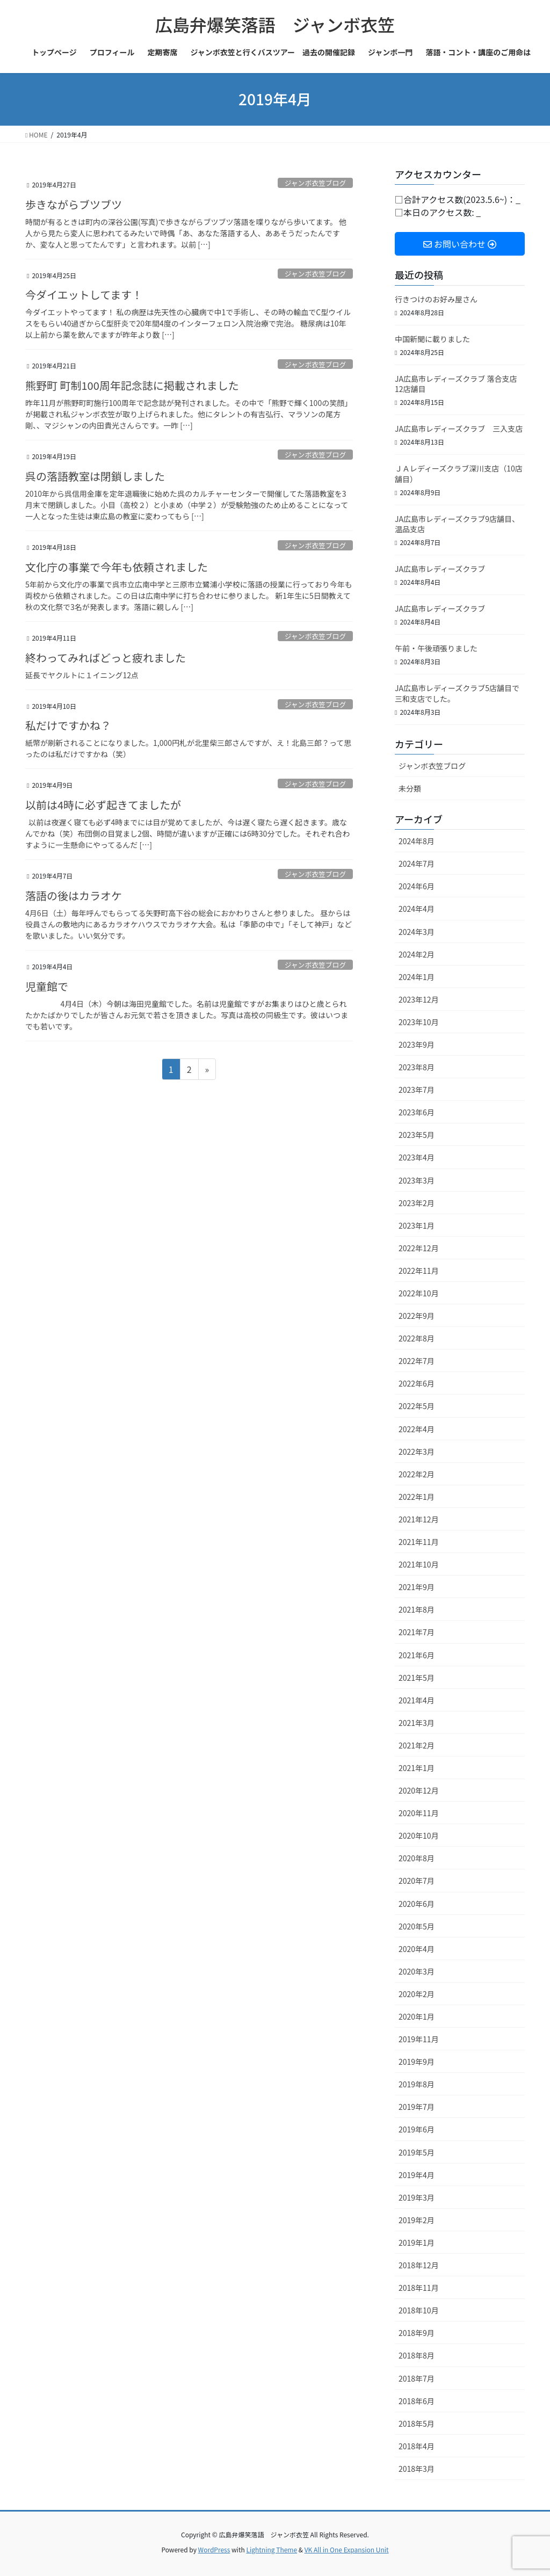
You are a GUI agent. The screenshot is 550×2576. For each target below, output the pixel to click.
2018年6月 (417, 2401)
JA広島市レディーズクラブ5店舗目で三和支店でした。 (457, 693)
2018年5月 (417, 2423)
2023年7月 (417, 1089)
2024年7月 (417, 863)
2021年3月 (417, 1722)
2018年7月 (417, 2378)
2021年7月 (417, 1632)
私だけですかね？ (68, 725)
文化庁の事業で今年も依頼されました (116, 567)
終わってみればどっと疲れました (105, 657)
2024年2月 (417, 954)
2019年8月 (417, 2084)
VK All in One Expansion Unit (347, 2549)
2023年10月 (419, 1022)
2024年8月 (417, 841)
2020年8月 (417, 1858)
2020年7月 (417, 1880)
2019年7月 (417, 2106)
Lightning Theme (271, 2549)
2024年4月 (417, 908)
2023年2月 (417, 1203)
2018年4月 (417, 2446)
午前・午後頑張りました (436, 648)
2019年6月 (417, 2129)
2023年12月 (419, 999)
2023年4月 (417, 1157)
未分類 (410, 788)
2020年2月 (417, 1994)
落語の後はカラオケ (73, 895)
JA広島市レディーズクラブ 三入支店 (459, 428)
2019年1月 (417, 2242)
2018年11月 (419, 2287)
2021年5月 (417, 1677)
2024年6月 (417, 886)
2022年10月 (419, 1293)
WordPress (214, 2549)
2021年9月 (417, 1586)
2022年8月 (417, 1338)
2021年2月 (417, 1745)
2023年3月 (417, 1180)
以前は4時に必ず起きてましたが (103, 804)
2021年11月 (419, 1541)
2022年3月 (417, 1451)
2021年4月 (417, 1700)
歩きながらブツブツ (73, 204)
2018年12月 (419, 2265)
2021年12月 (419, 1519)
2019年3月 (417, 2197)
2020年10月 (419, 1835)
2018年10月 (419, 2310)
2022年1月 (417, 1496)
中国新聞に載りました (432, 338)
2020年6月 (417, 1903)
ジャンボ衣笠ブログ (315, 183)
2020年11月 (419, 1813)
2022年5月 (417, 1406)
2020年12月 (419, 1790)
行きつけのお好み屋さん (436, 299)
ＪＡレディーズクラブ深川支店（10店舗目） (459, 473)
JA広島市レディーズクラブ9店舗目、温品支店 (457, 524)
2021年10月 (419, 1564)
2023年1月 (417, 1225)
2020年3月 (417, 1971)
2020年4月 (417, 1948)
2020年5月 (417, 1926)
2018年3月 (417, 2468)
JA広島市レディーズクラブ (440, 568)
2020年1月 (417, 2016)
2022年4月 (417, 1429)
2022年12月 (419, 1248)
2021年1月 (417, 1767)
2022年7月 (417, 1360)
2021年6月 (417, 1655)
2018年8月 (417, 2355)
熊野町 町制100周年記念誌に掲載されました (132, 385)
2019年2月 (417, 2220)
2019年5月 (417, 2152)
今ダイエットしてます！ (83, 294)
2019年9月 (417, 2061)
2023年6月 (417, 1112)
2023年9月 (417, 1044)
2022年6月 (417, 1383)
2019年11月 (419, 2039)
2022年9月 (417, 1315)
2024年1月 (417, 976)
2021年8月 (417, 1609)
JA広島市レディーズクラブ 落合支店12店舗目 (456, 384)
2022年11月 (419, 1270)
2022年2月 (417, 1474)
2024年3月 (417, 931)
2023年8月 (417, 1067)
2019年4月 (417, 2174)
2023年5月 (417, 1134)
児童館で (46, 986)
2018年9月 (417, 2332)
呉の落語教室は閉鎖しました (95, 476)
